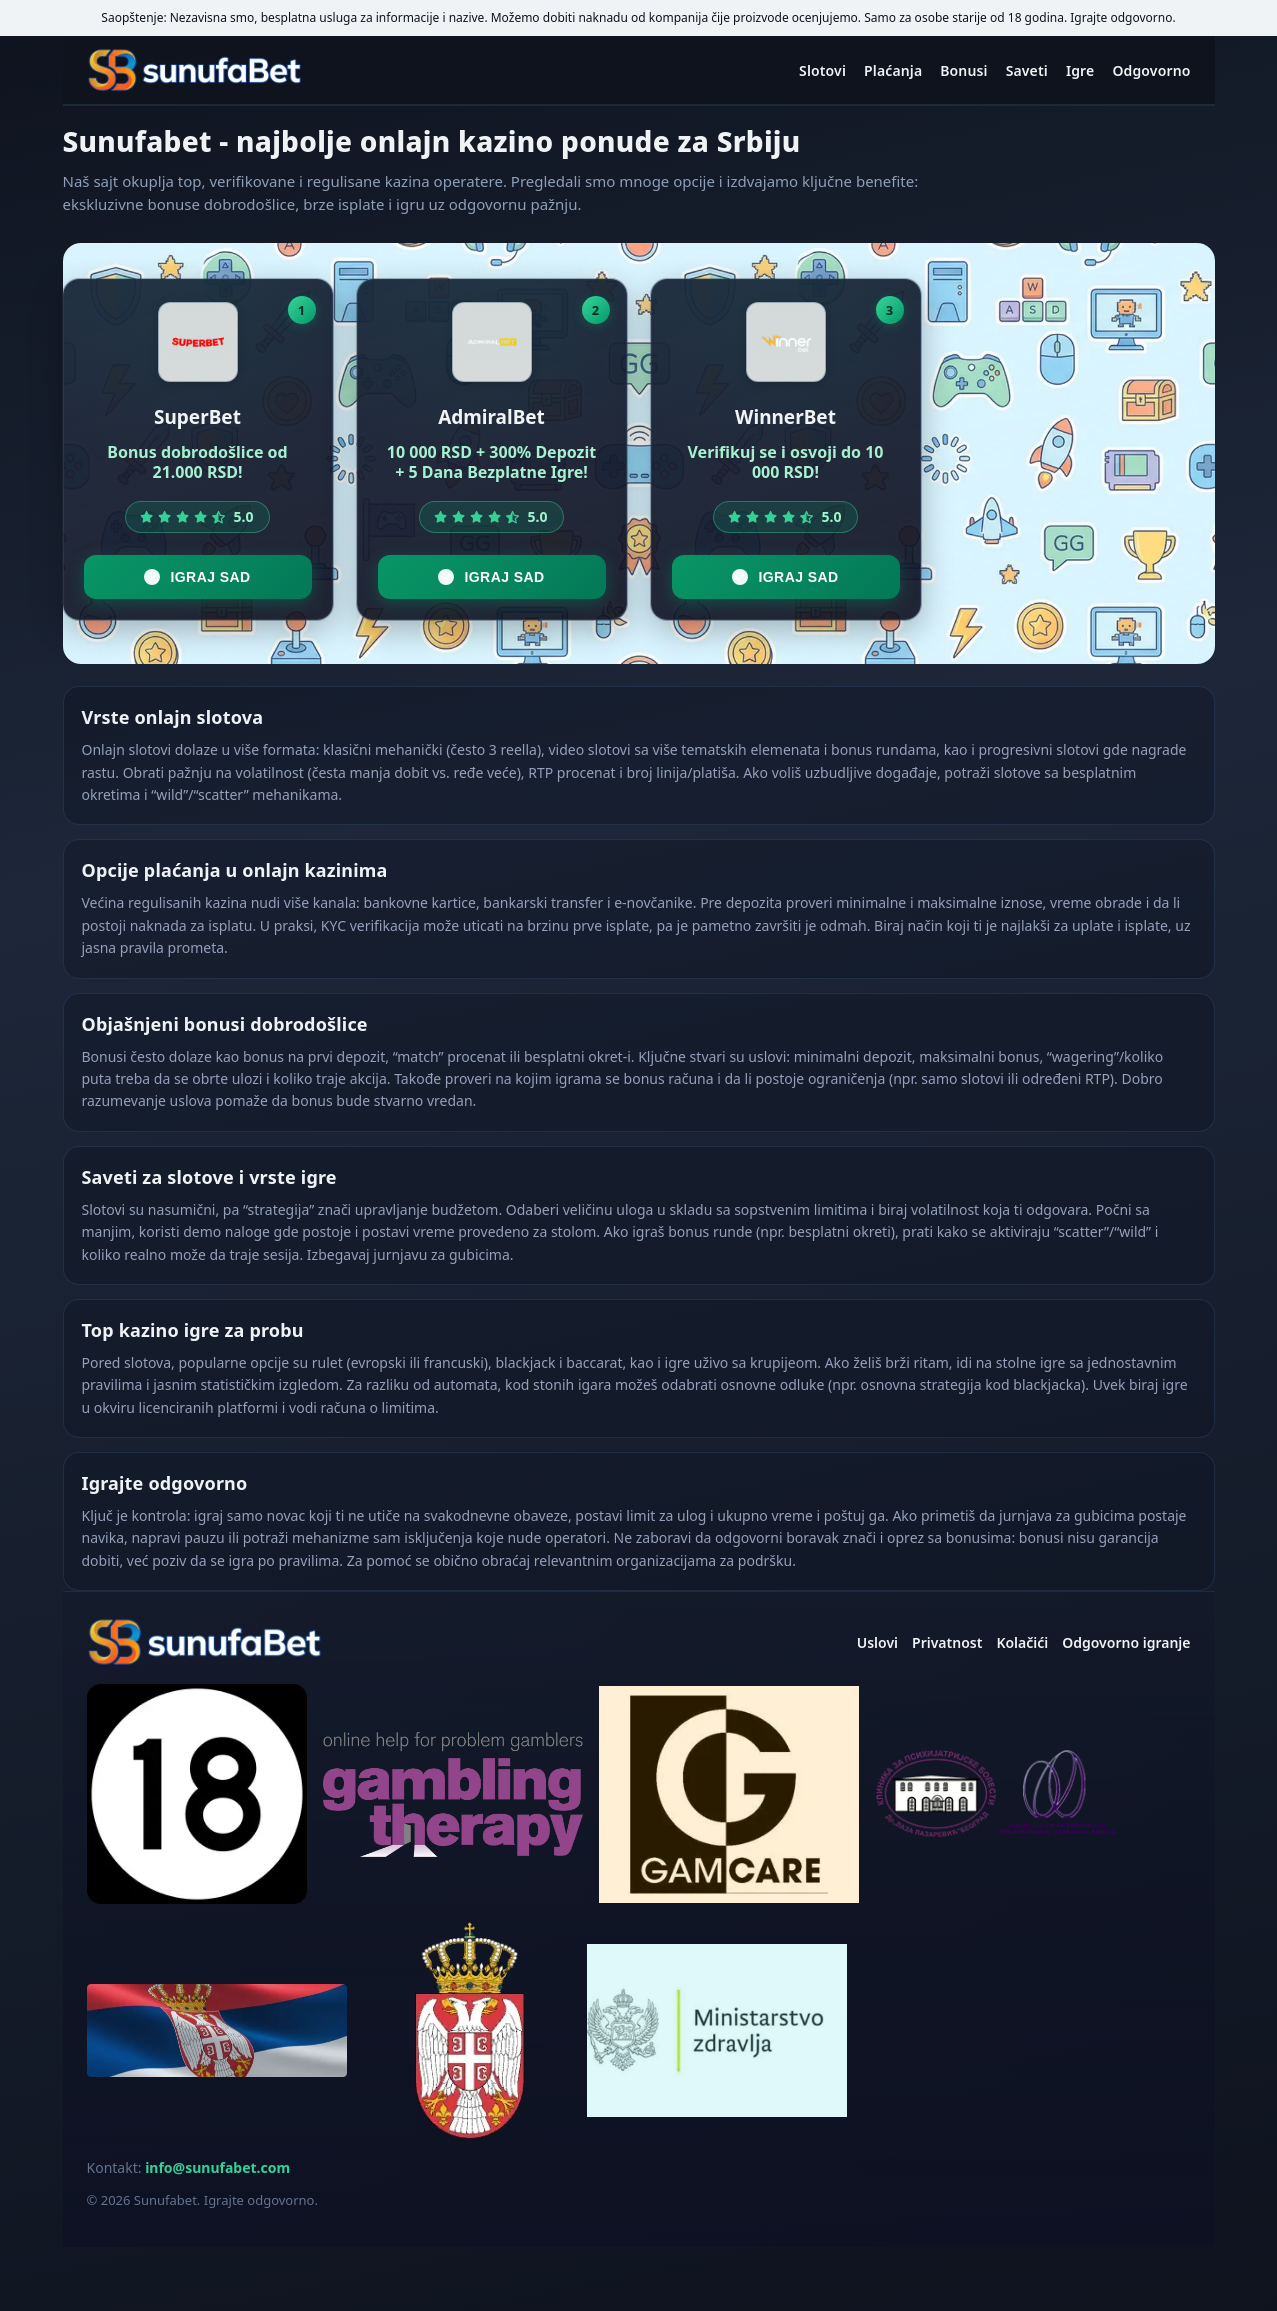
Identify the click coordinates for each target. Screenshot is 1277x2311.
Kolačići (1022, 1642)
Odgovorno (1151, 70)
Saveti (1027, 70)
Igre (1080, 70)
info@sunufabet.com (217, 2167)
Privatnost (947, 1642)
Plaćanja (893, 70)
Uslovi (877, 1642)
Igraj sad (197, 577)
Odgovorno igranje (1126, 1642)
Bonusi (963, 70)
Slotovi (822, 70)
